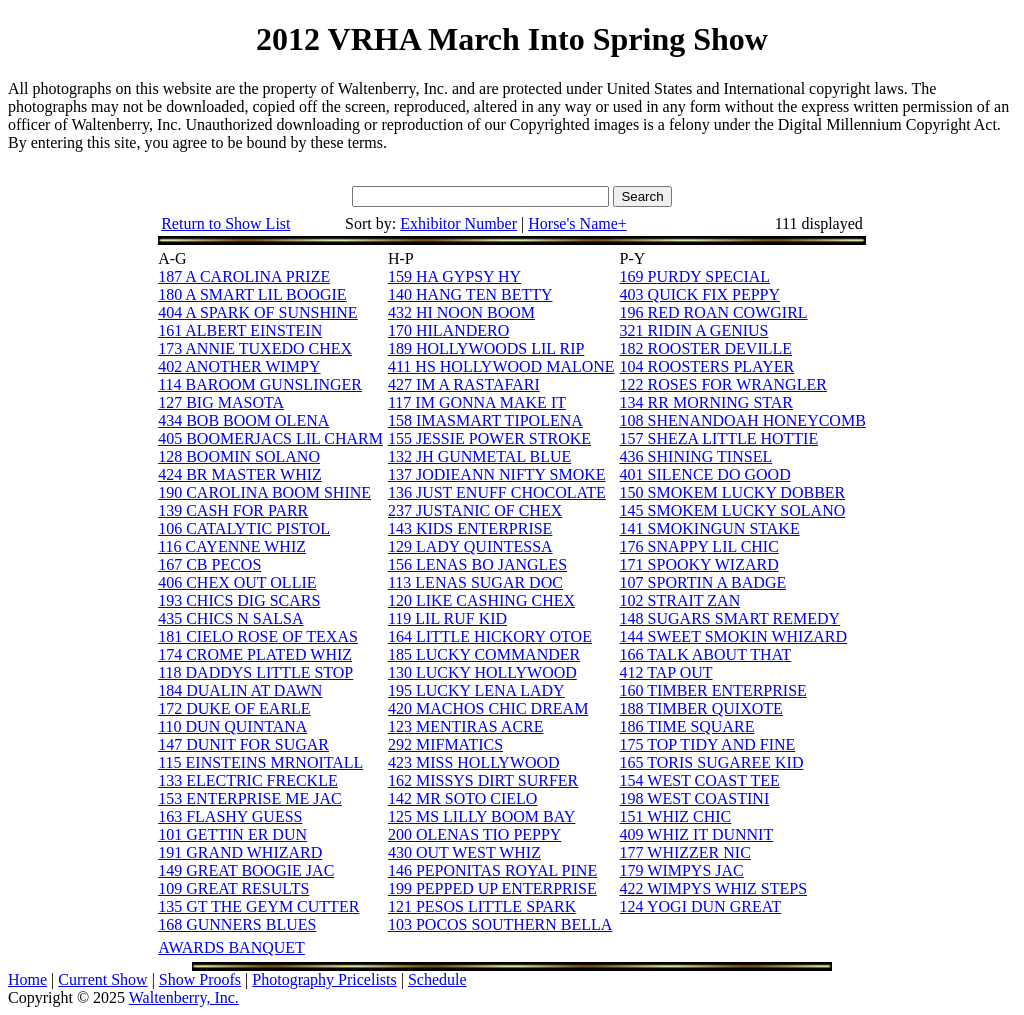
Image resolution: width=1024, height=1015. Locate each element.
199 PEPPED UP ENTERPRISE (492, 888)
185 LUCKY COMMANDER (484, 654)
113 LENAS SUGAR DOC (475, 582)
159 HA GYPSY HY (454, 276)
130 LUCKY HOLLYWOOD (482, 672)
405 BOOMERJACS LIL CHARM (270, 438)
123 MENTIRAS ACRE (466, 726)
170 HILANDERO (448, 330)
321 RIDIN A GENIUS (694, 330)
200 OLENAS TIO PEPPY (475, 834)
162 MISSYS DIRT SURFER (483, 780)
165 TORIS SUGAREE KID (712, 762)
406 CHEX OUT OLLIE (237, 582)
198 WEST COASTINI (695, 798)
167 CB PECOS (209, 564)
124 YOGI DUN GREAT (701, 906)
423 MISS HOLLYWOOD (474, 762)
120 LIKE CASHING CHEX (481, 600)
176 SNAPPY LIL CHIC (699, 546)
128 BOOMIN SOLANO (239, 456)
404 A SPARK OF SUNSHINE (257, 312)
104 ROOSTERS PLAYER (707, 366)
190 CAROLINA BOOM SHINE (264, 492)
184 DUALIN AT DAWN (240, 690)
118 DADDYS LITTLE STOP (255, 672)
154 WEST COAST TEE (700, 780)
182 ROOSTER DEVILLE (706, 348)
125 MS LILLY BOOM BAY (481, 816)
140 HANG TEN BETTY (470, 294)
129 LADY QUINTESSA (470, 546)
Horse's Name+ (577, 223)
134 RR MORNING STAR (706, 402)
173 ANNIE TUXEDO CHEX (255, 348)
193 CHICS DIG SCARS (239, 600)
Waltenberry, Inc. (184, 997)
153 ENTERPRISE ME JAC (250, 798)
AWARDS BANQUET (231, 947)
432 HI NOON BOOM (461, 312)
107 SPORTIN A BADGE (703, 582)
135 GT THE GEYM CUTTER (258, 906)
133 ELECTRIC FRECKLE (248, 780)
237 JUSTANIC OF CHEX (475, 510)
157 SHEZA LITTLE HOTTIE (719, 438)
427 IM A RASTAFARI (464, 384)
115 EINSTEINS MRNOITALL (260, 762)
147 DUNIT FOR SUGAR (243, 744)
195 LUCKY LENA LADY (476, 690)
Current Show (102, 979)
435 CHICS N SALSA (230, 618)
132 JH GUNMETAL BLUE (479, 456)
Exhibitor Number (458, 223)
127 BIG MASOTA (221, 402)
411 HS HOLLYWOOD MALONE (501, 366)
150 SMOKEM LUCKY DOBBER (733, 492)
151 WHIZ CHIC (676, 816)
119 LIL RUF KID (447, 618)
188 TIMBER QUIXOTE (701, 708)
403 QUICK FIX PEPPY (700, 294)
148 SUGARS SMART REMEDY (730, 618)
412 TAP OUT (666, 672)
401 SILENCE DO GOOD (705, 474)
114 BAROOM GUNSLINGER (260, 384)
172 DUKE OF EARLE (234, 708)
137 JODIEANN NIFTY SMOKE (497, 474)
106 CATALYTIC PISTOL (244, 528)
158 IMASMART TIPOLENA (485, 420)
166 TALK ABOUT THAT (706, 654)
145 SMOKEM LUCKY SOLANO (733, 510)
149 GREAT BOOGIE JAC (246, 870)
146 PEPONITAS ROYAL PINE (492, 870)
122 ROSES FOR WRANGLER (723, 384)
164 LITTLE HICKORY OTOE (490, 636)
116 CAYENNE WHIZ (232, 546)
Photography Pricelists (324, 979)
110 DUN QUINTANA (232, 726)
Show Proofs (200, 979)
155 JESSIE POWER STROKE (489, 438)
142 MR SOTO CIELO (463, 798)
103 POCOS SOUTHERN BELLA (500, 924)
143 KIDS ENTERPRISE (470, 528)
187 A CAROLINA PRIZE (244, 276)
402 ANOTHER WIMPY (239, 366)
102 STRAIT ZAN (680, 600)
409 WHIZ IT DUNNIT (697, 834)
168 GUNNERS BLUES (237, 924)
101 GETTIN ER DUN (232, 834)
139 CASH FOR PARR (233, 510)
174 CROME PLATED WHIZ (255, 654)
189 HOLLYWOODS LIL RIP (486, 348)
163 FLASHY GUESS (230, 816)
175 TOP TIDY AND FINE (708, 744)
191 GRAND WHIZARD (240, 852)
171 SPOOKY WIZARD (699, 564)
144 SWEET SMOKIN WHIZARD (733, 636)
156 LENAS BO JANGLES (477, 564)
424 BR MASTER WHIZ (240, 474)
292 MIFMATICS (445, 744)
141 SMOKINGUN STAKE (710, 528)
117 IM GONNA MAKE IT (477, 402)
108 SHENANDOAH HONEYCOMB (743, 420)
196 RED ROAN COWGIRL (714, 312)
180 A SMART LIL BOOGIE (252, 294)
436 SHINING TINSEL (696, 456)
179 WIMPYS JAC (682, 870)
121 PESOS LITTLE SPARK (482, 906)
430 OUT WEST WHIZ (464, 852)
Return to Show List (225, 223)
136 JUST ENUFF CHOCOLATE (497, 492)
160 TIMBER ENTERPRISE (713, 690)
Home (27, 979)
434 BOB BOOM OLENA (243, 420)
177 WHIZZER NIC (685, 852)
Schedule (437, 979)
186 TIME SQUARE (687, 726)
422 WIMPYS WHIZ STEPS (713, 888)
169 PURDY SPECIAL (695, 276)
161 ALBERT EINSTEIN (240, 330)
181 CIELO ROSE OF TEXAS (258, 636)
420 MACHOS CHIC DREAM (488, 708)
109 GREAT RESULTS (233, 888)
